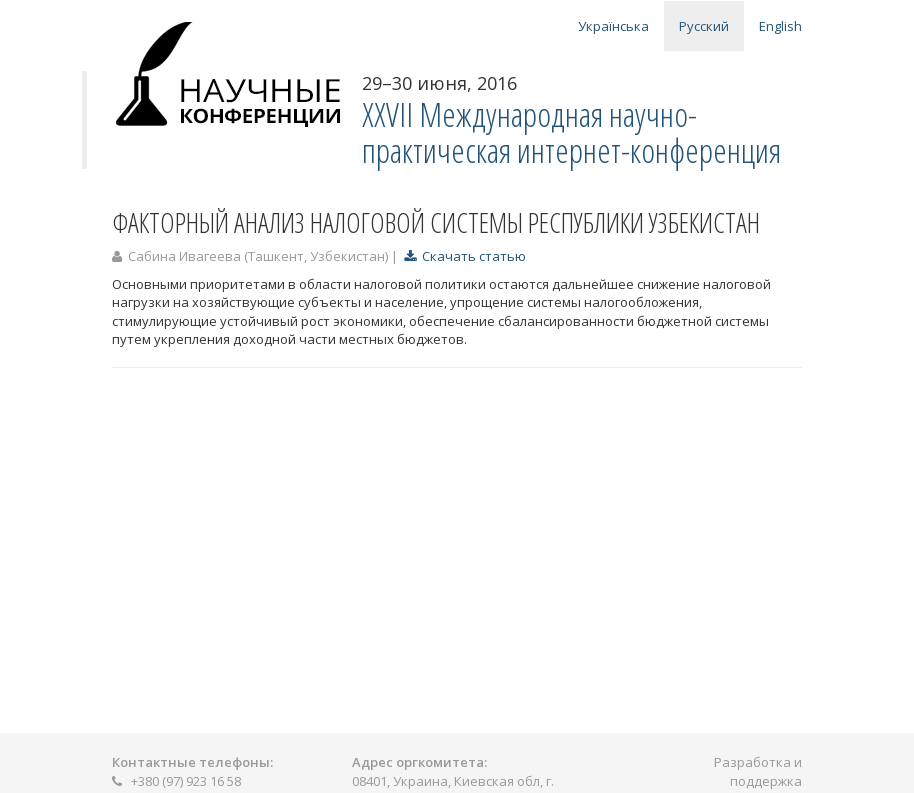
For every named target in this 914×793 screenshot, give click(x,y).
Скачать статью (465, 256)
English (780, 26)
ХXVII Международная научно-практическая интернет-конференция (571, 132)
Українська (613, 26)
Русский (704, 26)
